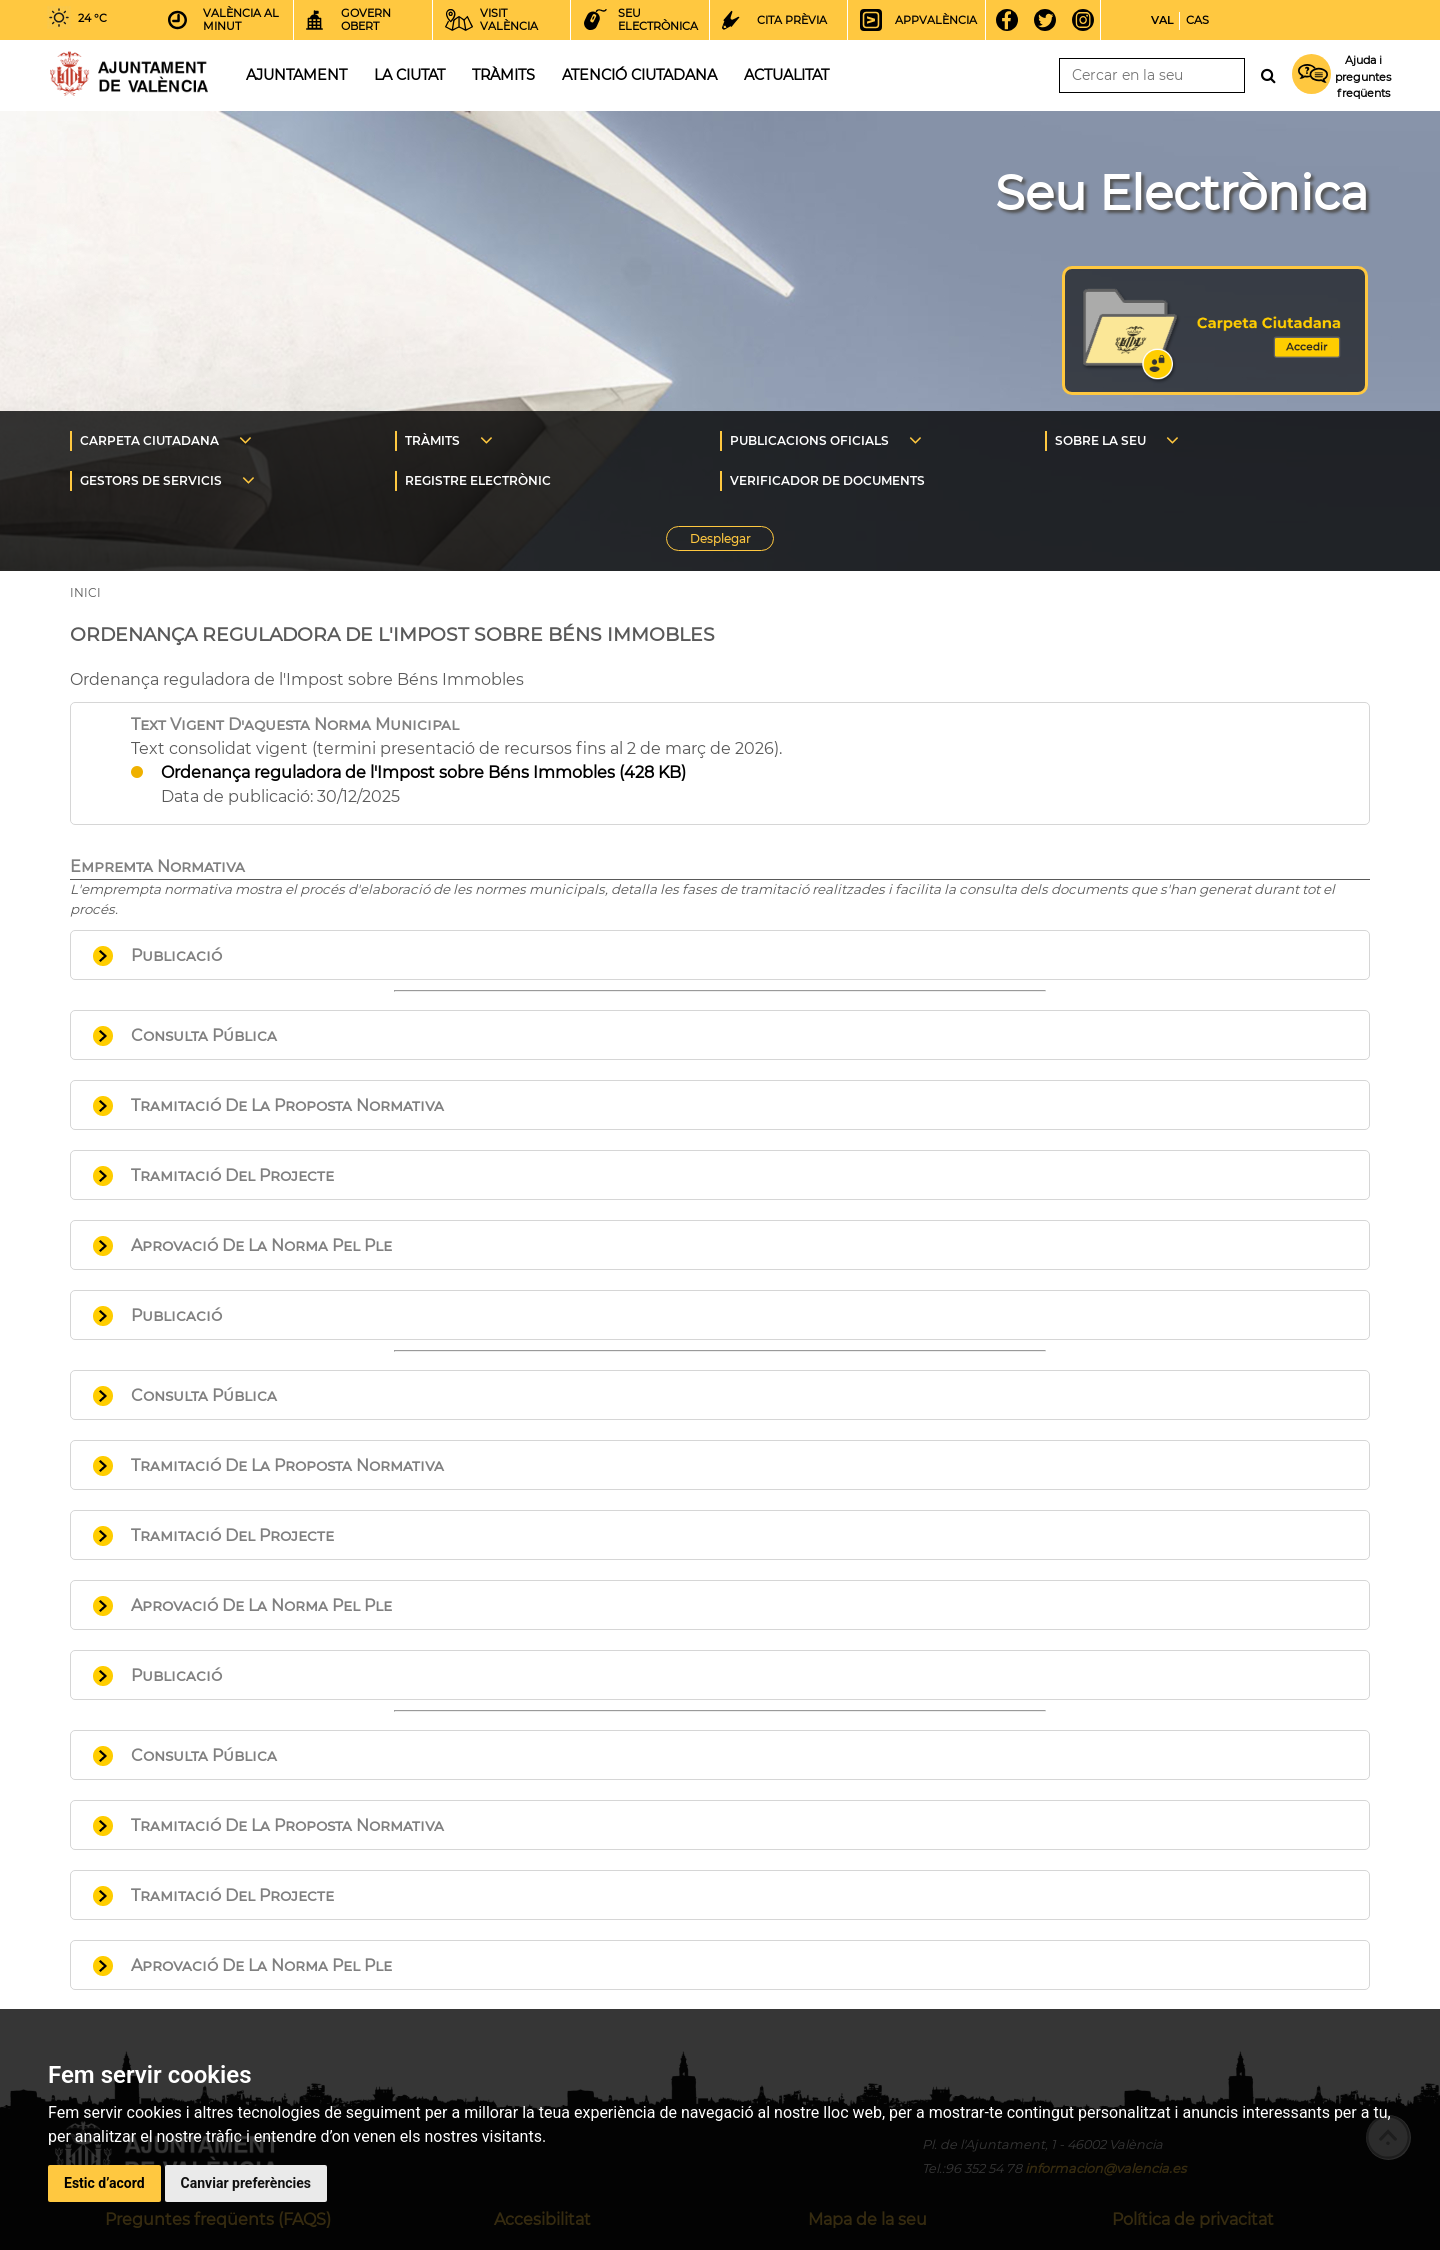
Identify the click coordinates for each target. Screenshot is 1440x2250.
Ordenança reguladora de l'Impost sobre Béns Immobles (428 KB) (423, 772)
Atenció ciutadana (639, 75)
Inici (129, 73)
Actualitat (786, 75)
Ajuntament (296, 75)
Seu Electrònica (1181, 193)
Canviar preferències (246, 2183)
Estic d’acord (104, 2183)
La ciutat (409, 75)
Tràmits (503, 75)
